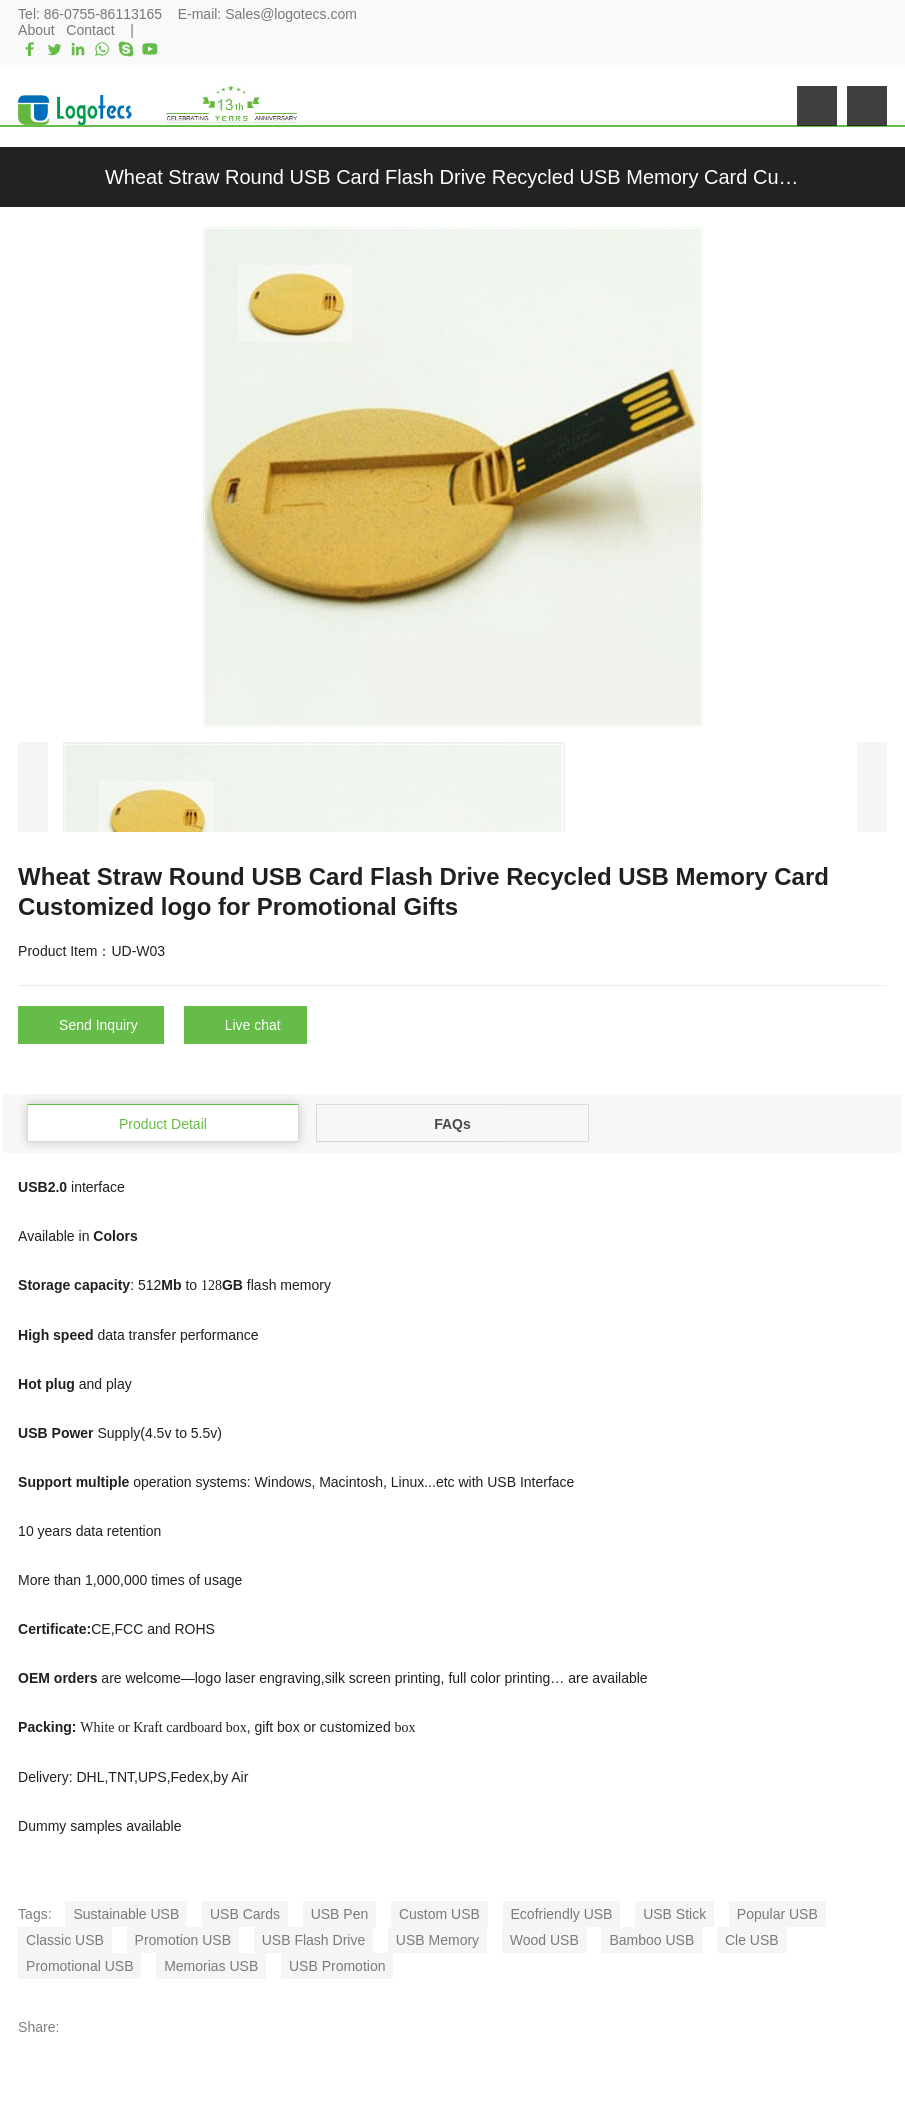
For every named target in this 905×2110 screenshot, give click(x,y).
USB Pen (340, 1914)
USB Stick (674, 1914)
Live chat (253, 1025)
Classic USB (65, 1940)
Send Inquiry (98, 1025)
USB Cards (245, 1914)
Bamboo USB (651, 1940)
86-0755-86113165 (103, 14)
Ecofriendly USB (562, 1914)
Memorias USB (211, 1966)
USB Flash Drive (313, 1940)
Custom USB (439, 1914)
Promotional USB (79, 1966)
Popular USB (777, 1914)
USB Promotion (337, 1966)
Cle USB (752, 1940)
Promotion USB (183, 1940)
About (36, 30)
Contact (90, 30)
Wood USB (544, 1940)
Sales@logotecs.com (291, 14)
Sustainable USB (126, 1914)
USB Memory (437, 1940)
